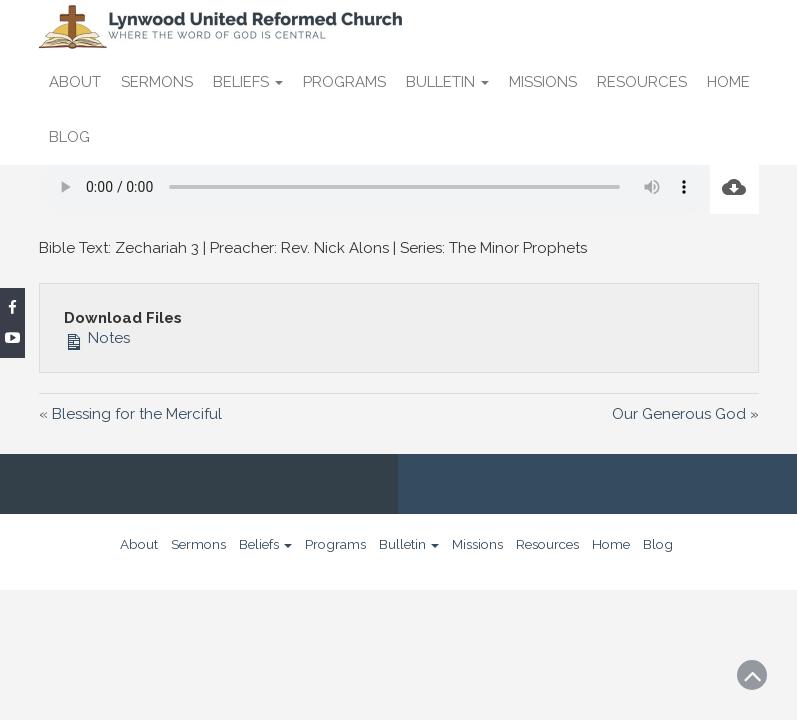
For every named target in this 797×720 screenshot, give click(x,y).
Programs (344, 82)
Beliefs (248, 82)
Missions (543, 82)
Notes (97, 338)
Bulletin (447, 82)
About (75, 82)
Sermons (157, 82)
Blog (69, 137)
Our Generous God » (685, 414)
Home (728, 82)
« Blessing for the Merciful (130, 414)
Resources (642, 82)
